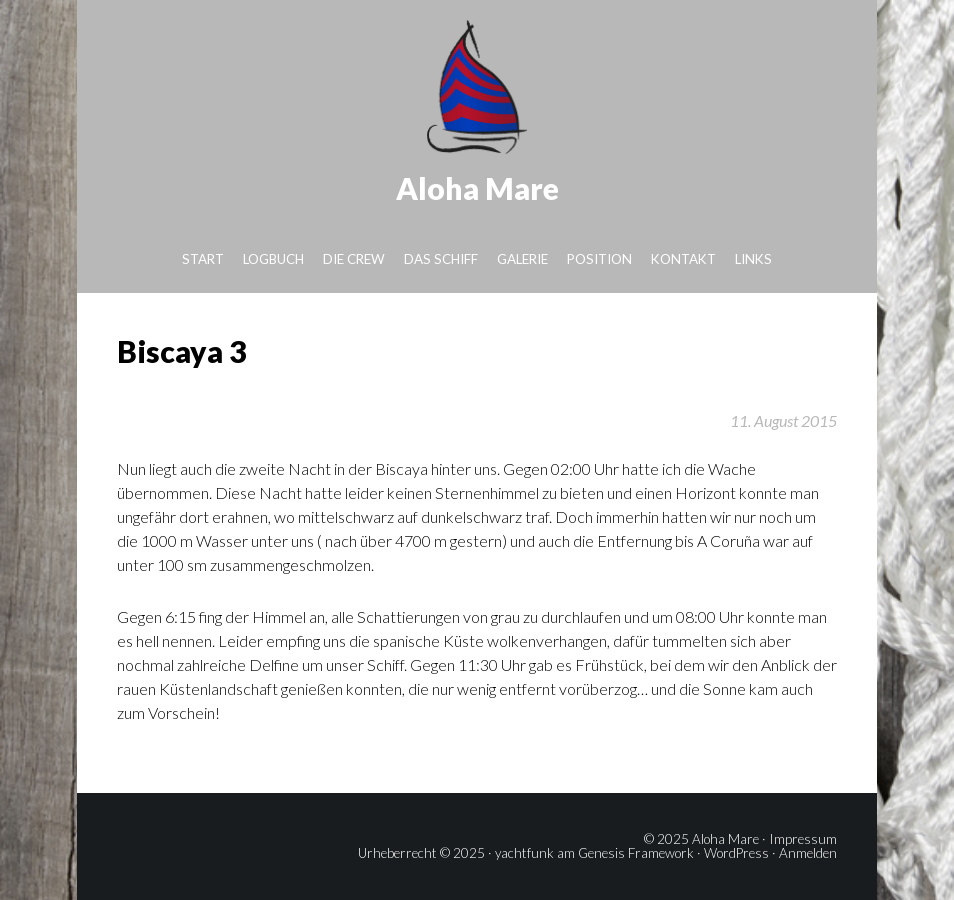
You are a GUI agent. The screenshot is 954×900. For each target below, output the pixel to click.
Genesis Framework (636, 853)
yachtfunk (524, 853)
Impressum (803, 839)
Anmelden (808, 853)
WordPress (736, 853)
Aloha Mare (477, 188)
